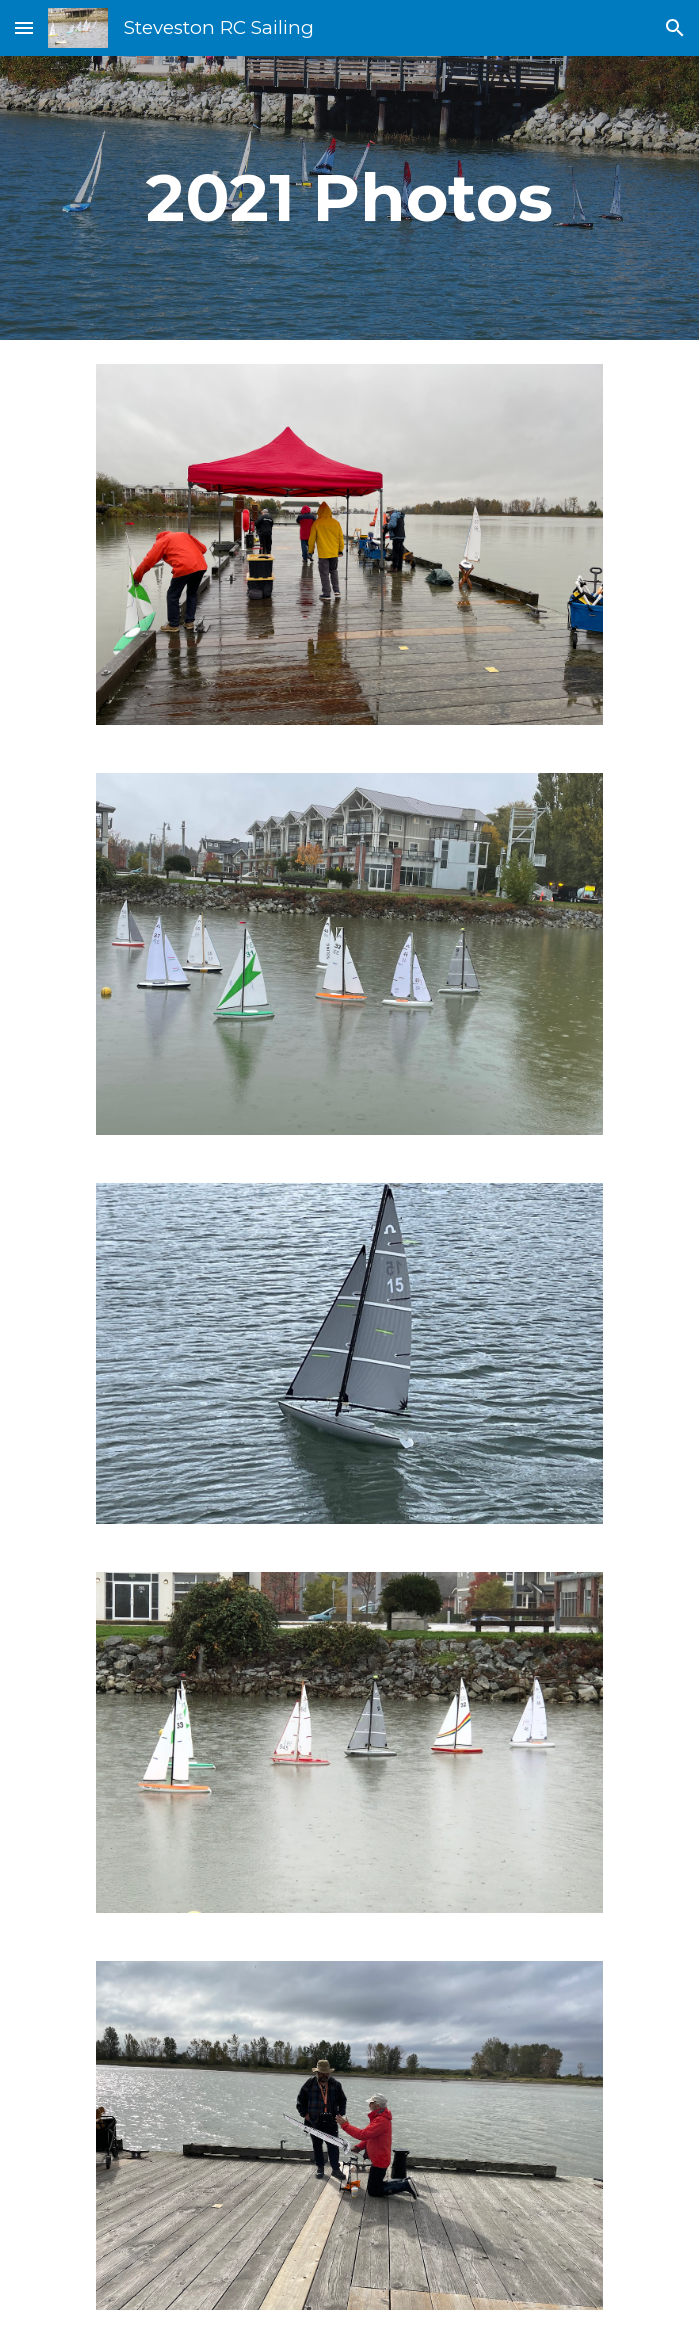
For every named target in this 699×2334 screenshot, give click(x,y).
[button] (24, 27)
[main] (349, 197)
